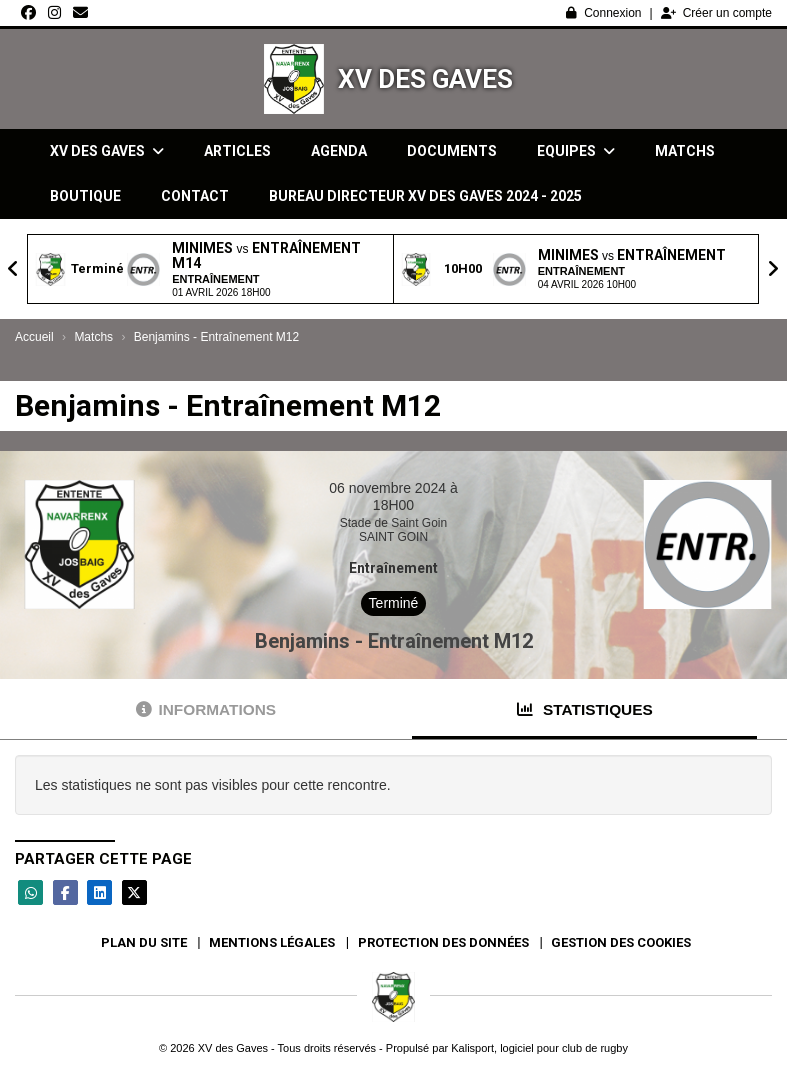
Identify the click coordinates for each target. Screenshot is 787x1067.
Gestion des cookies (621, 942)
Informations (206, 709)
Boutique (85, 196)
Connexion (603, 13)
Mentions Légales (272, 942)
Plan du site (144, 942)
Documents (452, 151)
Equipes (576, 151)
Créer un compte (716, 13)
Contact (195, 196)
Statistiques (585, 709)
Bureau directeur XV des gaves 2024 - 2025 (425, 196)
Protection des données (443, 942)
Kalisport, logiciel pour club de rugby (539, 1048)
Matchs (685, 151)
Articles (237, 151)
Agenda (339, 151)
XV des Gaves (425, 79)
